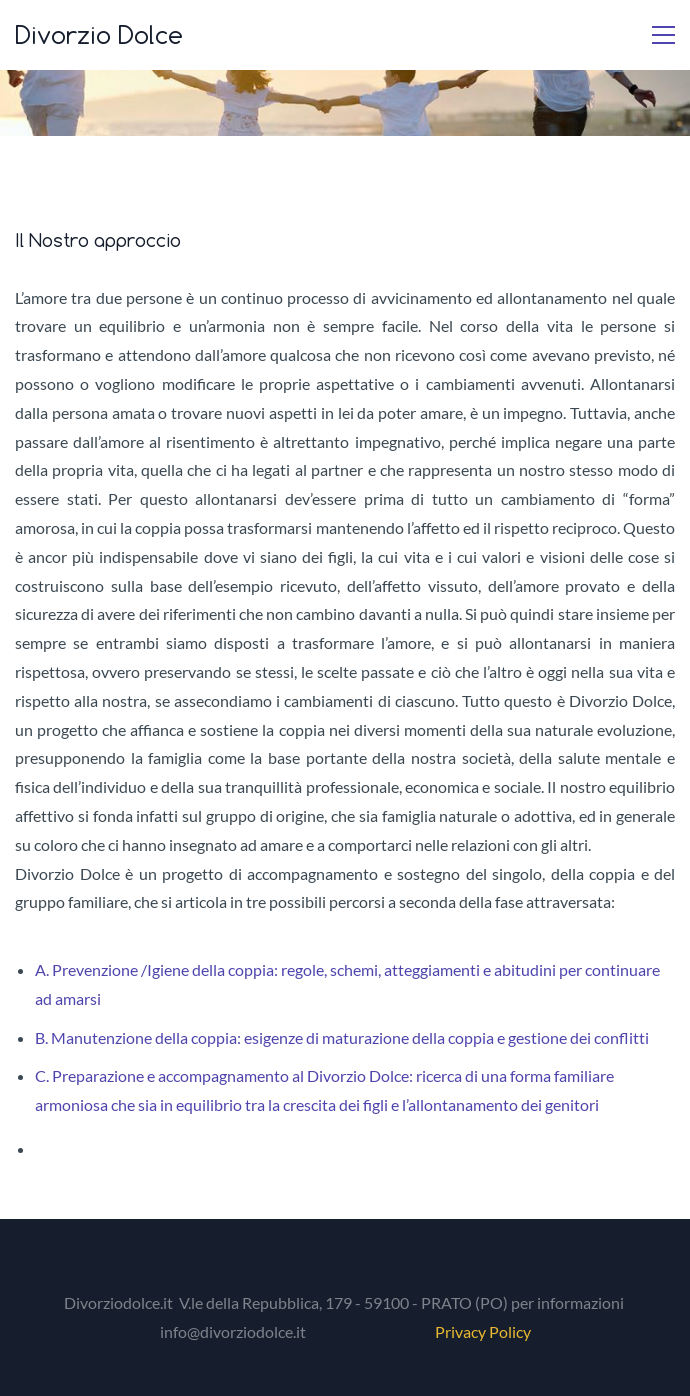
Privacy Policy (483, 1331)
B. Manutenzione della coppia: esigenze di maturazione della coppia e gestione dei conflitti (342, 1037)
